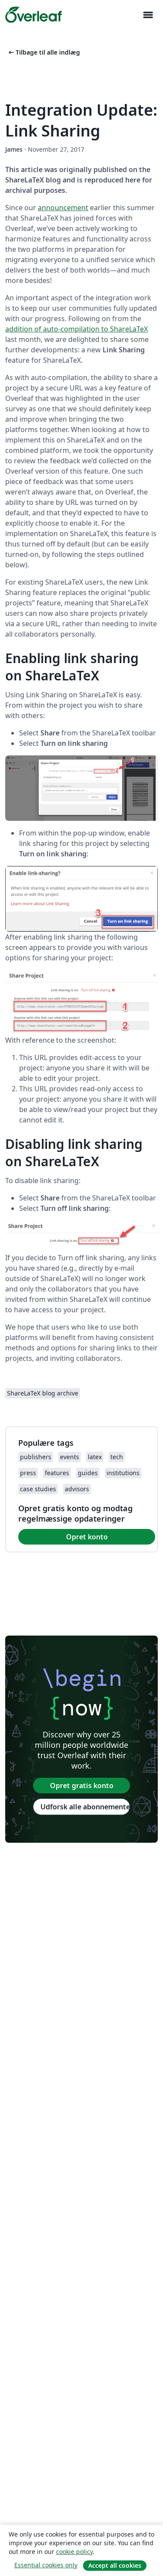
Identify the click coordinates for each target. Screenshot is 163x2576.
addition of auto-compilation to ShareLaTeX (76, 329)
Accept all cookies (114, 2565)
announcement (63, 207)
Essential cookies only (45, 2565)
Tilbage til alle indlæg (43, 52)
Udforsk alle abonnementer (85, 1807)
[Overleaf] (33, 14)
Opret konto (87, 1537)
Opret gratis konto (81, 1785)
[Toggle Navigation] (148, 15)
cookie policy (74, 2551)
